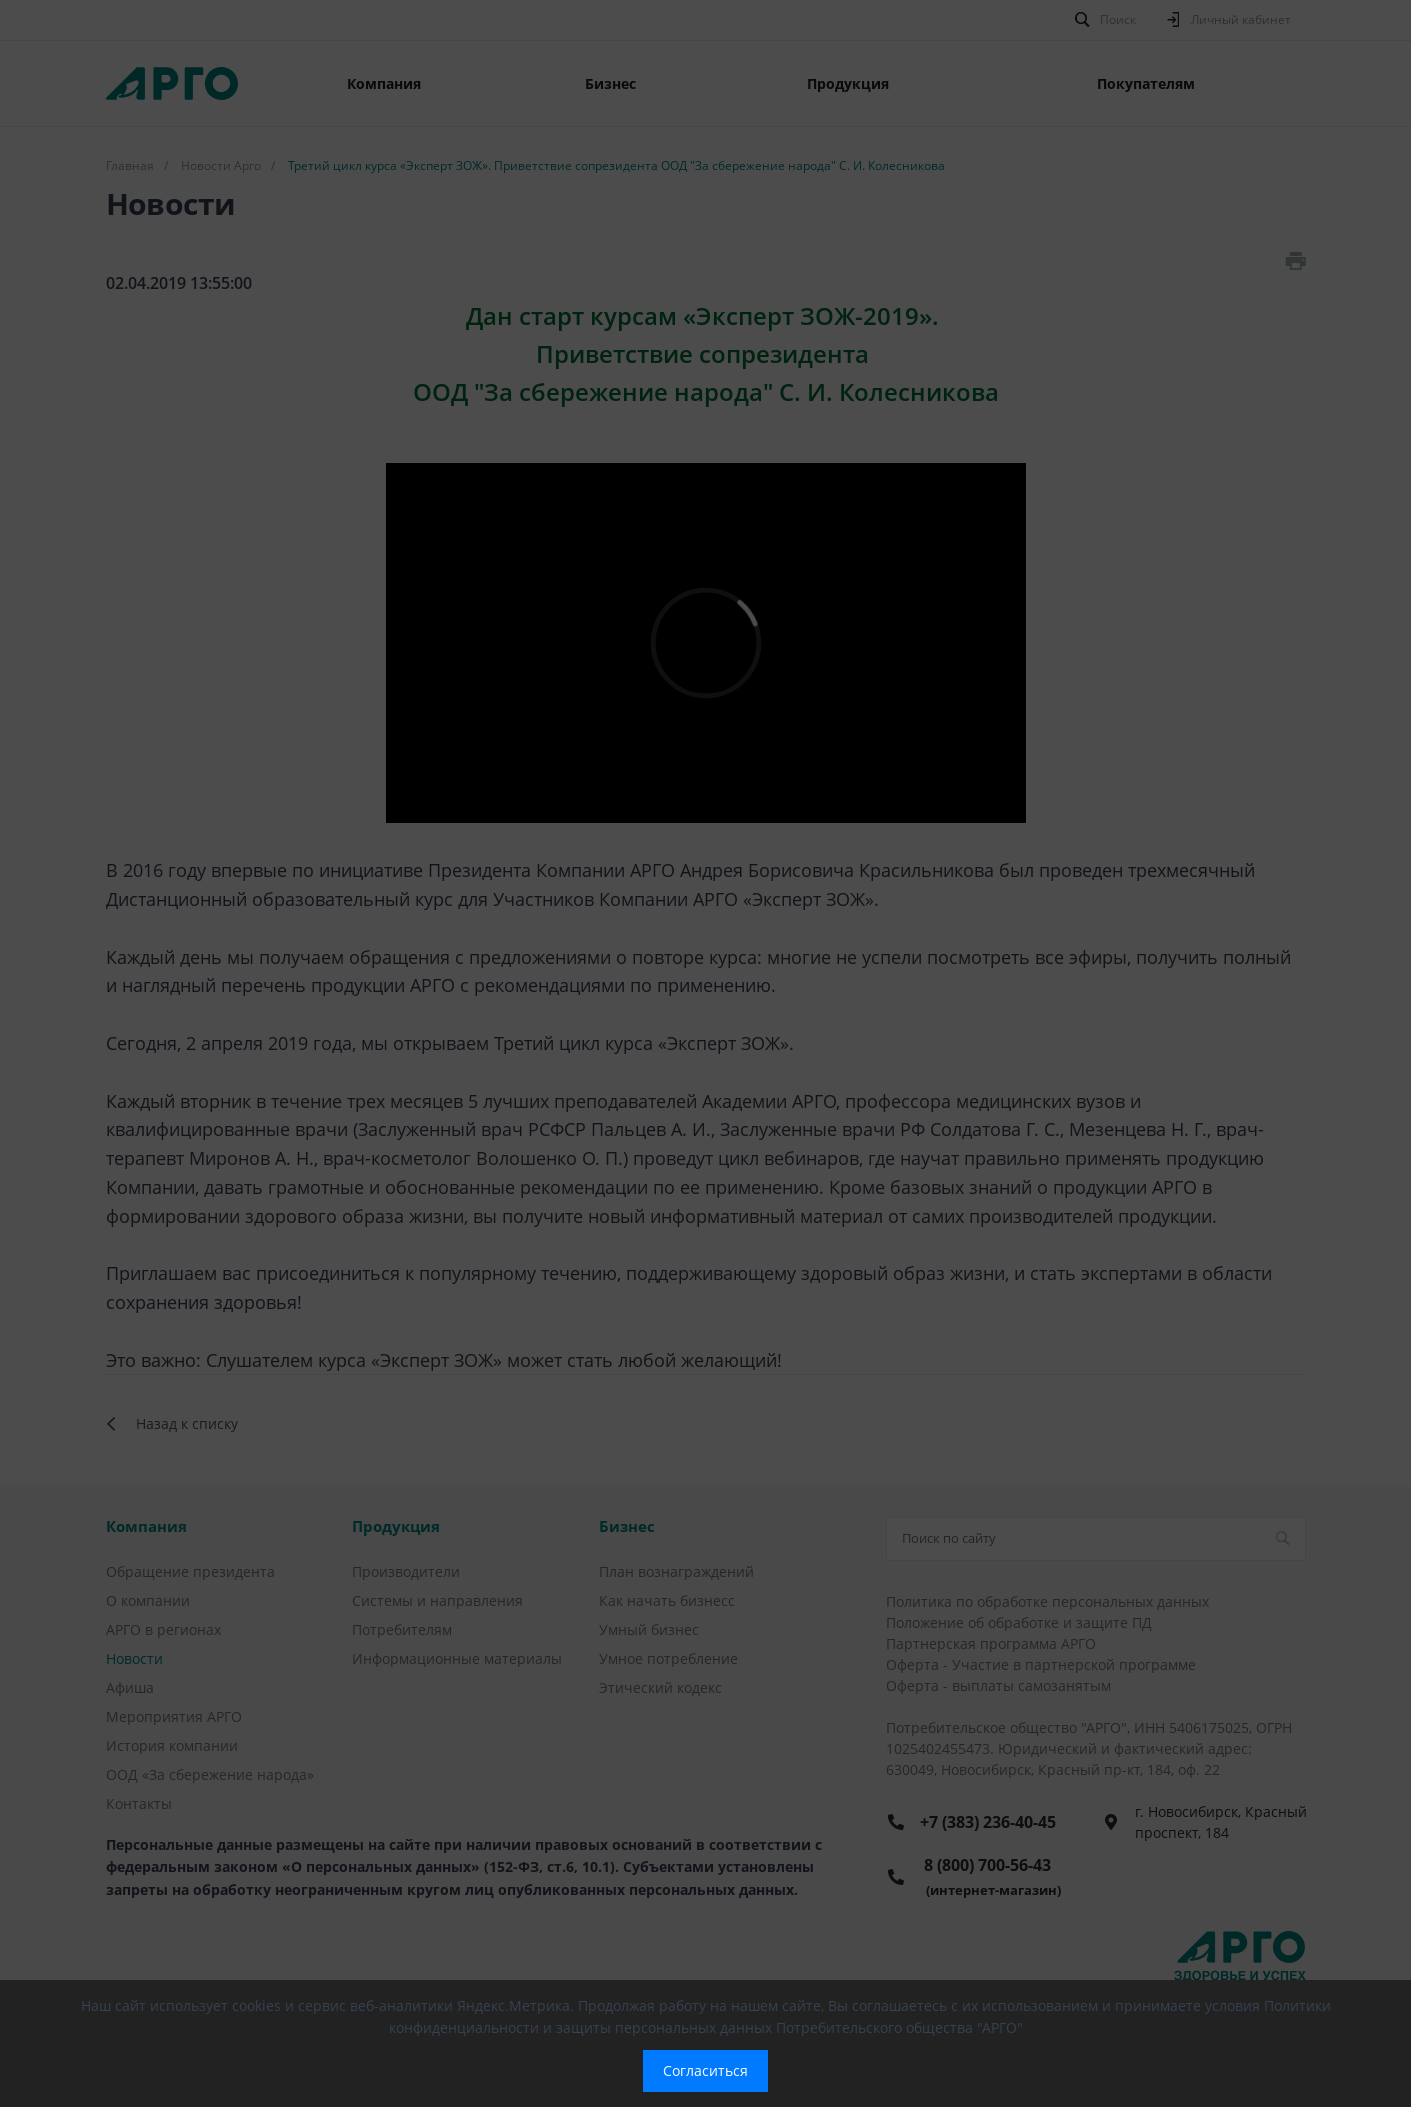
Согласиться (705, 2070)
